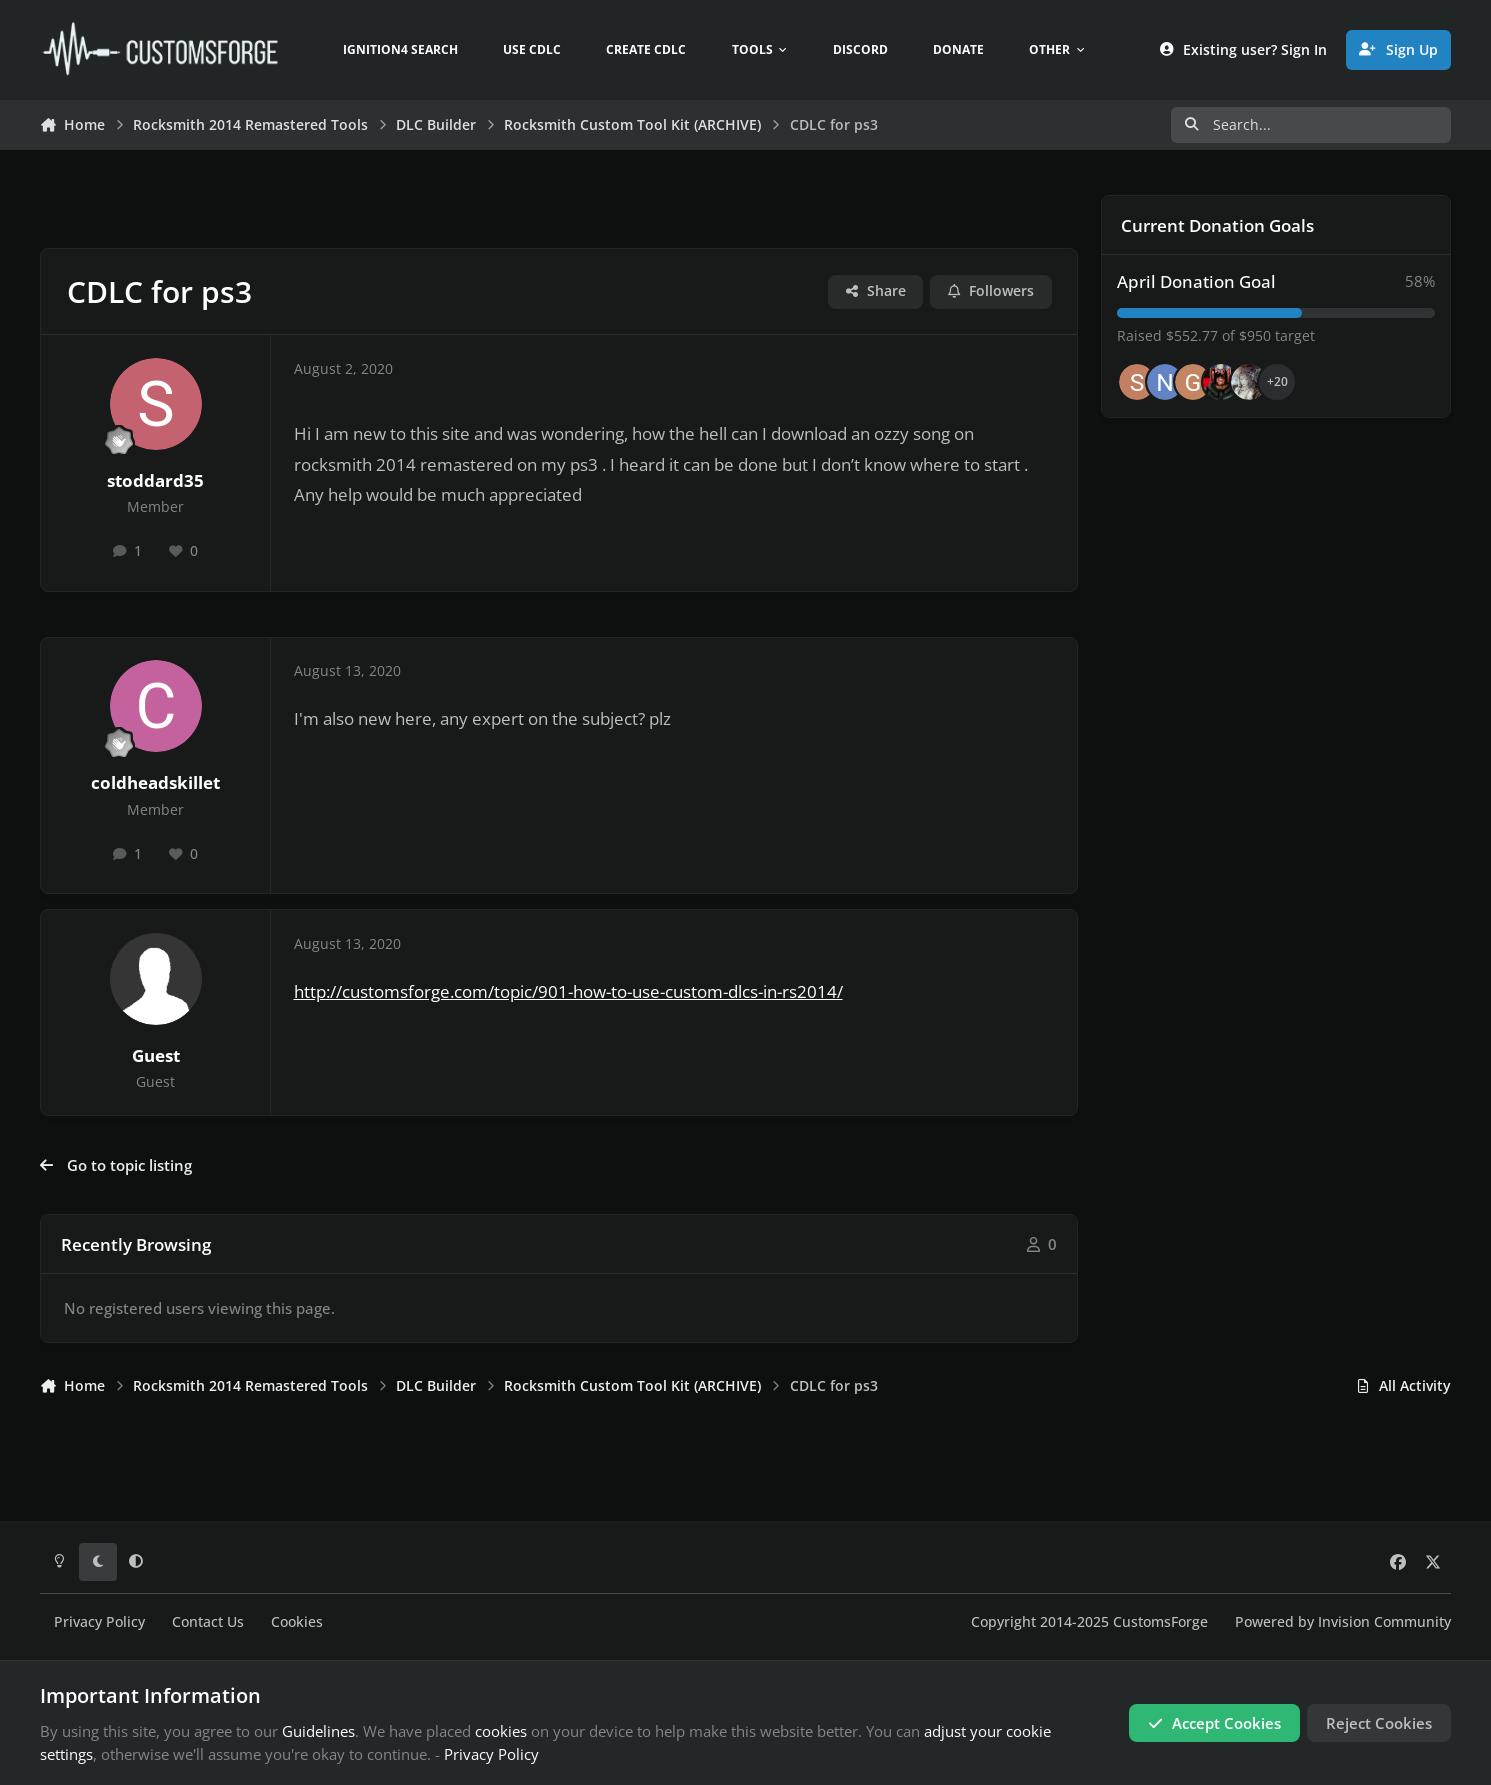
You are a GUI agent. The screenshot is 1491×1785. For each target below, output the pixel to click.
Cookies (297, 1622)
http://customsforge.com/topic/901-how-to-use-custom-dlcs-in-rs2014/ (568, 991)
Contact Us (208, 1622)
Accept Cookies (1214, 1723)
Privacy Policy (99, 1622)
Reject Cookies (1379, 1723)
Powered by (1343, 1622)
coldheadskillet (155, 782)
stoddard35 (155, 480)
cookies (501, 1731)
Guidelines (318, 1731)
